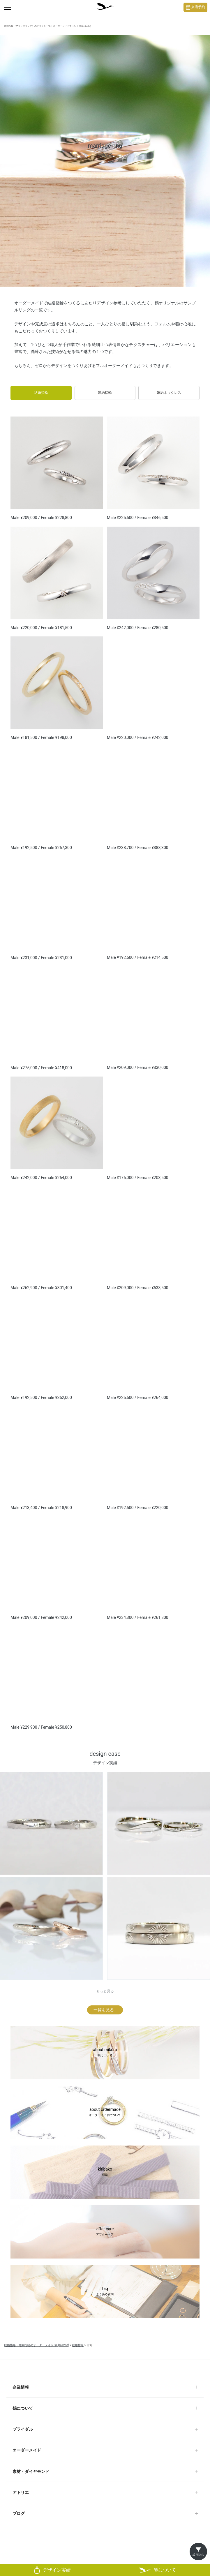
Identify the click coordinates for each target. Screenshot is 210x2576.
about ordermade (105, 2112)
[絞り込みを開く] (198, 2551)
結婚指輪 (41, 393)
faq (105, 2291)
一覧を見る (103, 2009)
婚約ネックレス (169, 393)
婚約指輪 (105, 393)
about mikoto (105, 2052)
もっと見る (105, 1991)
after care (105, 2232)
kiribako (105, 2172)
